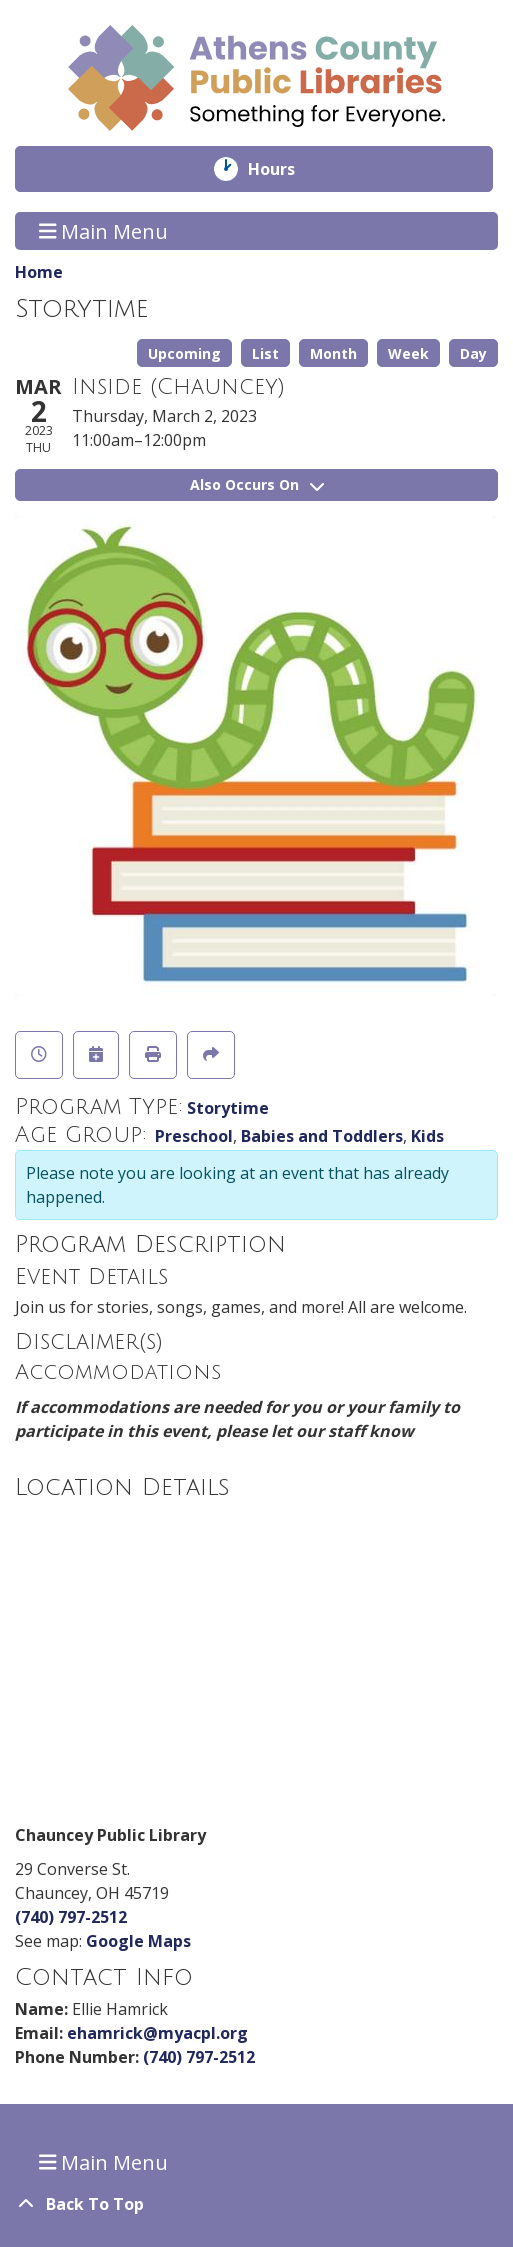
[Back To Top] (256, 2204)
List (265, 353)
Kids (427, 1136)
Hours (285, 169)
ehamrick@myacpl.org (157, 2033)
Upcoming (184, 353)
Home (39, 272)
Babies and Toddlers (322, 1136)
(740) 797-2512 (71, 1917)
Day (473, 353)
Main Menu (104, 230)
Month (333, 353)
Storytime (228, 1108)
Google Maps (138, 1941)
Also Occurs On (257, 484)
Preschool (194, 1136)
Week (408, 353)
